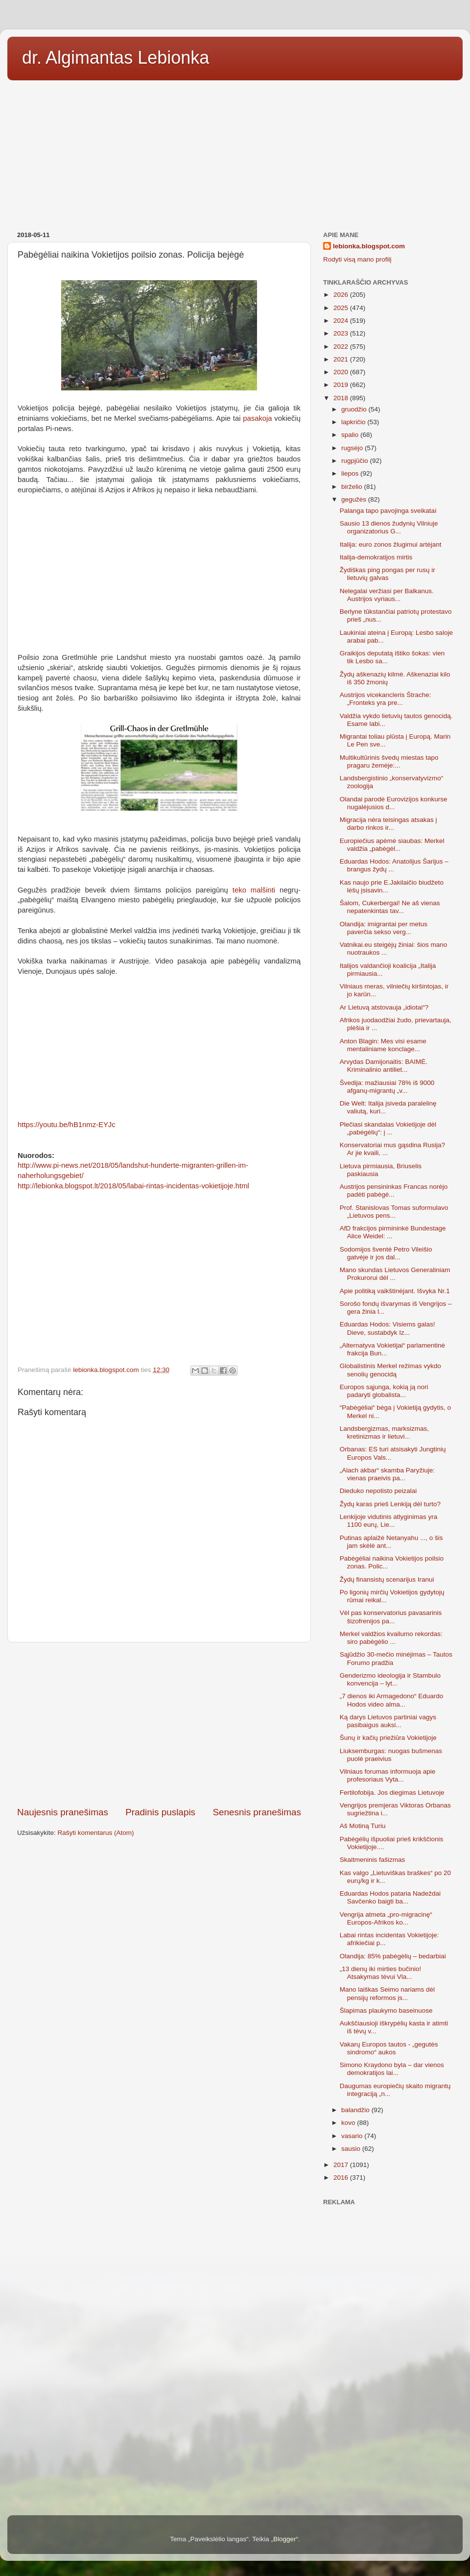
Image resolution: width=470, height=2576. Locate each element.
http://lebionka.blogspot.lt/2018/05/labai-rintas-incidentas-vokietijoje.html (133, 1186)
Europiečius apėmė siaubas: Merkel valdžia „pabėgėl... (392, 844)
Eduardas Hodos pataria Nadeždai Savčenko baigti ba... (390, 1897)
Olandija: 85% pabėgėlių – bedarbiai (393, 1956)
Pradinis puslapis (160, 1812)
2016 (341, 2177)
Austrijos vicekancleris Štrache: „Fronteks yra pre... (385, 698)
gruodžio (355, 409)
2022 (341, 346)
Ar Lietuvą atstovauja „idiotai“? (384, 1007)
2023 (341, 333)
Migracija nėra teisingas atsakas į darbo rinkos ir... (388, 823)
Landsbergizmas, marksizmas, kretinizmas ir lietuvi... (384, 1432)
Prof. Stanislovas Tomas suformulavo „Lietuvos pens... (394, 1211)
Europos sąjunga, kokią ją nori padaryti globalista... (384, 1390)
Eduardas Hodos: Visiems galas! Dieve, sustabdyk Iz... (387, 1328)
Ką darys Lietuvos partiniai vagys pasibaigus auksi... (388, 1721)
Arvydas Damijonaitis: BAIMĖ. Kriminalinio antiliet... (383, 1065)
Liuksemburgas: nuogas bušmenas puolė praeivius (391, 1754)
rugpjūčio (355, 460)
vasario (352, 2136)
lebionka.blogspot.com (369, 246)
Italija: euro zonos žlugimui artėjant (391, 544)
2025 (341, 308)
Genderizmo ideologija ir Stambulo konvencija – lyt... (390, 1679)
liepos (350, 473)
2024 (341, 320)
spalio (350, 434)
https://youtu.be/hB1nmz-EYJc (67, 1125)
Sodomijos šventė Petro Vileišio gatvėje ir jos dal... (386, 1253)
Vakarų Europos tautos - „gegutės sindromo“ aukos (389, 2048)
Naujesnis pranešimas (62, 1812)
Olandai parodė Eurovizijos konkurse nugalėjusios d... (393, 803)
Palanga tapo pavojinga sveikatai (388, 510)
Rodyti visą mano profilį (357, 259)
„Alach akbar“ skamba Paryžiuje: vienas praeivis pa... (387, 1474)
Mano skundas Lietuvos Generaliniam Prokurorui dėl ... (395, 1273)
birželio (352, 486)
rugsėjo (353, 448)
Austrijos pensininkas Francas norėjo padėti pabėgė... (394, 1190)
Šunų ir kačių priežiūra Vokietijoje (388, 1737)
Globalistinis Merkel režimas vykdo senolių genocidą (390, 1369)
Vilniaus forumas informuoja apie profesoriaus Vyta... (388, 1775)
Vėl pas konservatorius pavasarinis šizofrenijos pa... (391, 1616)
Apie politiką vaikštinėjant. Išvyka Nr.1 (395, 1291)
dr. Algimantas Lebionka (115, 58)
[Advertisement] (235, 152)
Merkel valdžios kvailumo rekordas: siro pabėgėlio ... (391, 1637)
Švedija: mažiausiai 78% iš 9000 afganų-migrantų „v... (387, 1086)
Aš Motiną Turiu (363, 1826)
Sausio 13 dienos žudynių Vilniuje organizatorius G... (389, 527)
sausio (351, 2148)
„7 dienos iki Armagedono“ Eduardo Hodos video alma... (392, 1700)
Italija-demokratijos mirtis (376, 557)
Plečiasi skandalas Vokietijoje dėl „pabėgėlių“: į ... (388, 1128)
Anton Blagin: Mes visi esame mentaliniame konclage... (383, 1045)
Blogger (284, 2539)
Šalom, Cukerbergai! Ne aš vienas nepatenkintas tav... (390, 907)
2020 (341, 372)
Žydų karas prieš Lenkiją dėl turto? (390, 1504)
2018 (341, 398)
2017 (341, 2164)
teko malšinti (254, 890)
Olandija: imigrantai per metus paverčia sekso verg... (383, 928)
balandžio (356, 2110)
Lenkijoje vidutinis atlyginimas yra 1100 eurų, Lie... (389, 1520)
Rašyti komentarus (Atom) (96, 1832)
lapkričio (354, 422)
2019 (341, 384)
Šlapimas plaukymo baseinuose (386, 2010)
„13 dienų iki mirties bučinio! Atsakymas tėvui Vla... (381, 1972)
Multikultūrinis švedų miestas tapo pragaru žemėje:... (389, 761)
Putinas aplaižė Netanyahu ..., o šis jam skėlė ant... (391, 1541)
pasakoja (257, 418)
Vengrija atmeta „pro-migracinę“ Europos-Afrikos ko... (386, 1918)
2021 (341, 359)
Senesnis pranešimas (256, 1812)
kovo (349, 2122)
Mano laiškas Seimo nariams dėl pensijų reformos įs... (387, 1993)
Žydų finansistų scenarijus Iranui (387, 1579)
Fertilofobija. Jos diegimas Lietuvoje (392, 1792)
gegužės (354, 499)
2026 (341, 294)
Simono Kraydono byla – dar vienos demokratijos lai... (392, 2068)
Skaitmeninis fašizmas (372, 1859)
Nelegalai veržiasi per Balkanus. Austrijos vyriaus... (387, 594)
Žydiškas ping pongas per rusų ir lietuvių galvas (387, 573)
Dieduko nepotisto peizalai (378, 1490)
